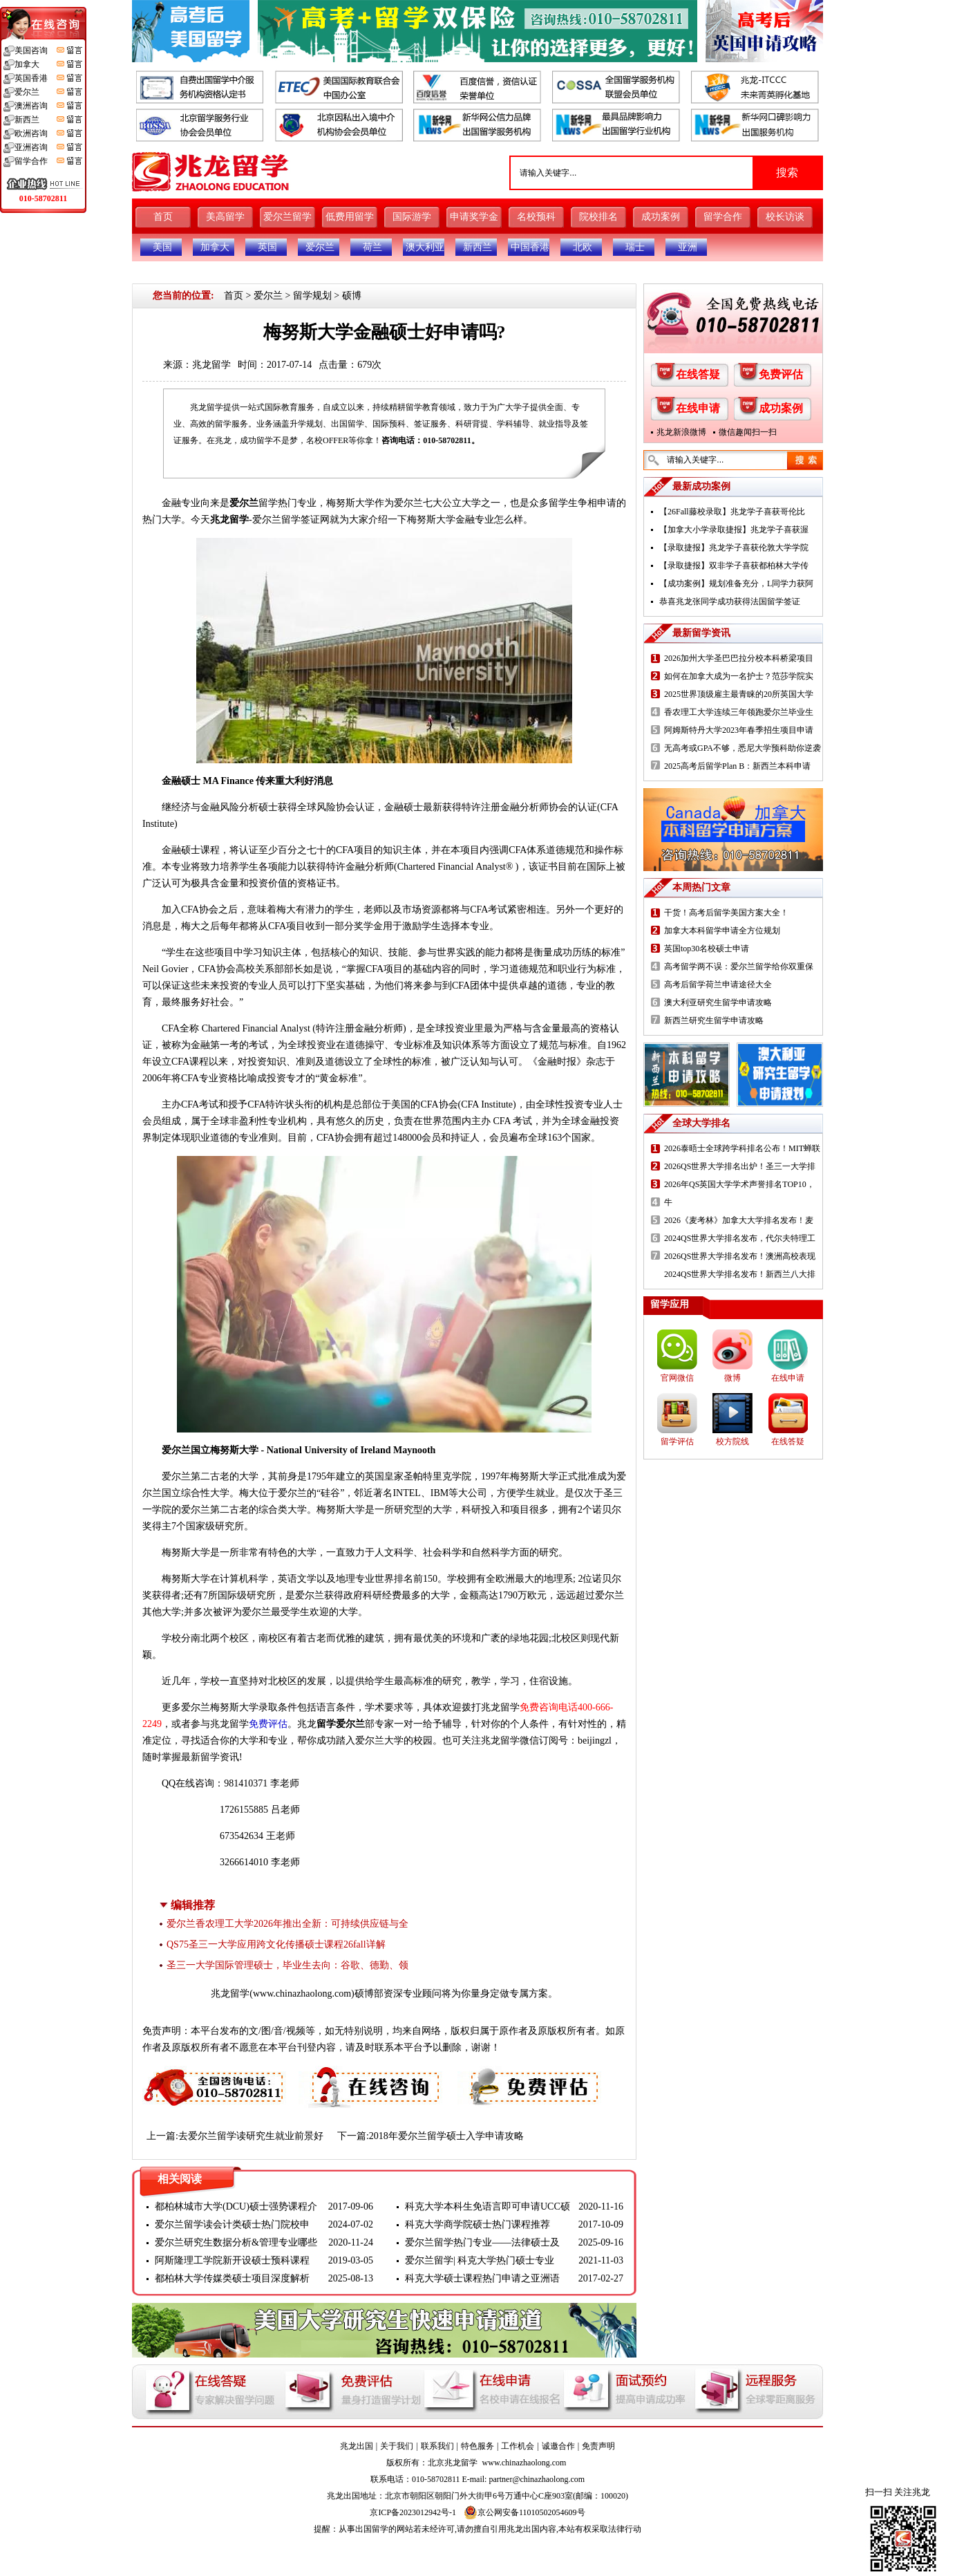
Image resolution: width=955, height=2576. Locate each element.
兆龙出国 (356, 2446)
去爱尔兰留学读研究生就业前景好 (250, 2136)
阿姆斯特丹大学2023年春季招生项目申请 (738, 730)
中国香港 (530, 247)
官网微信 (677, 1378)
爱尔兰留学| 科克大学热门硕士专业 (479, 2260)
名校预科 (536, 217)
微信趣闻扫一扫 (748, 432)
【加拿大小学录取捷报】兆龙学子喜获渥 (734, 529)
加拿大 (214, 247)
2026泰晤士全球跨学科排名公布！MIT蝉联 (742, 1148)
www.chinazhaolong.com (302, 1993)
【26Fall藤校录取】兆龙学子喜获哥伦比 (732, 511)
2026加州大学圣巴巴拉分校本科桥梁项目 (738, 658)
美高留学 (225, 217)
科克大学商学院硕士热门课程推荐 (477, 2224)
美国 (162, 247)
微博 (732, 1378)
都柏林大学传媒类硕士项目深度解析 (232, 2278)
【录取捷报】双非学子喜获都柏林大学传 (734, 565)
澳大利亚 (425, 247)
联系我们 (437, 2446)
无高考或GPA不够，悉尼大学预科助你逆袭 (742, 748)
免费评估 (781, 374)
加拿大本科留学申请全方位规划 (722, 930)
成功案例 (660, 217)
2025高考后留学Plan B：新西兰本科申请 (737, 766)
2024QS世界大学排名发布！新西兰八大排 (739, 1274)
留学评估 (677, 1441)
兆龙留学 (211, 365)
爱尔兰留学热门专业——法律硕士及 (482, 2242)
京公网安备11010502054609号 (524, 2512)
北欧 (582, 247)
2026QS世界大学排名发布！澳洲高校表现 (739, 1256)
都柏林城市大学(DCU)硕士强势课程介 (236, 2206)
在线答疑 (698, 374)
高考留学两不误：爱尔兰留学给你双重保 (738, 966)
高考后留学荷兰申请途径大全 (718, 984)
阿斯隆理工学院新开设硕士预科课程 (232, 2260)
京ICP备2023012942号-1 (413, 2512)
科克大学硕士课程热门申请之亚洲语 (482, 2278)
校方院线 (732, 1441)
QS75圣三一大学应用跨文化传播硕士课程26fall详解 (276, 1944)
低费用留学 (349, 217)
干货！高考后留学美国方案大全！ (726, 912)
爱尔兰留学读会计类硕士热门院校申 (232, 2224)
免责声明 (598, 2446)
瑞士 (635, 247)
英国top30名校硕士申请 (706, 948)
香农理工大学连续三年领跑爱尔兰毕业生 (738, 712)
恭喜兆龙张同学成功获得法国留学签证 (729, 601)
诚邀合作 (558, 2446)
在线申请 (698, 408)
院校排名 (598, 217)
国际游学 (412, 217)
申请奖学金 (474, 217)
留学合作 (722, 217)
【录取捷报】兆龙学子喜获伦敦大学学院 (734, 547)
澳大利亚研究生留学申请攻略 (718, 1002)
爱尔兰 (319, 247)
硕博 (351, 295)
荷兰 (372, 247)
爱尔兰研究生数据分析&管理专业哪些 (236, 2242)
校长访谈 (785, 217)
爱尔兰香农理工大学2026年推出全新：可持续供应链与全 (287, 1924)
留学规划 (312, 295)
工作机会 (517, 2446)
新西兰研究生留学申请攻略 (714, 1020)
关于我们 (396, 2446)
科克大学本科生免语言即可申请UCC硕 (487, 2206)
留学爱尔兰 (340, 1724)
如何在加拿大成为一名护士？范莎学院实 (738, 676)
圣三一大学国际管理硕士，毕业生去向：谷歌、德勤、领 (287, 1965)
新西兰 (477, 247)
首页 (163, 217)
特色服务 (477, 2446)
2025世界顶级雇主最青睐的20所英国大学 (738, 694)
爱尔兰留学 (287, 217)
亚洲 (687, 247)
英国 (267, 247)
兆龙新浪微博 (681, 432)
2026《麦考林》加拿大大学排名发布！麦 (738, 1220)
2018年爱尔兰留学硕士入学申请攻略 (446, 2136)
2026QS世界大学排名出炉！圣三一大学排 (739, 1166)
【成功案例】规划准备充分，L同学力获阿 (736, 583)
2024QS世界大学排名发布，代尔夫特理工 (739, 1238)
